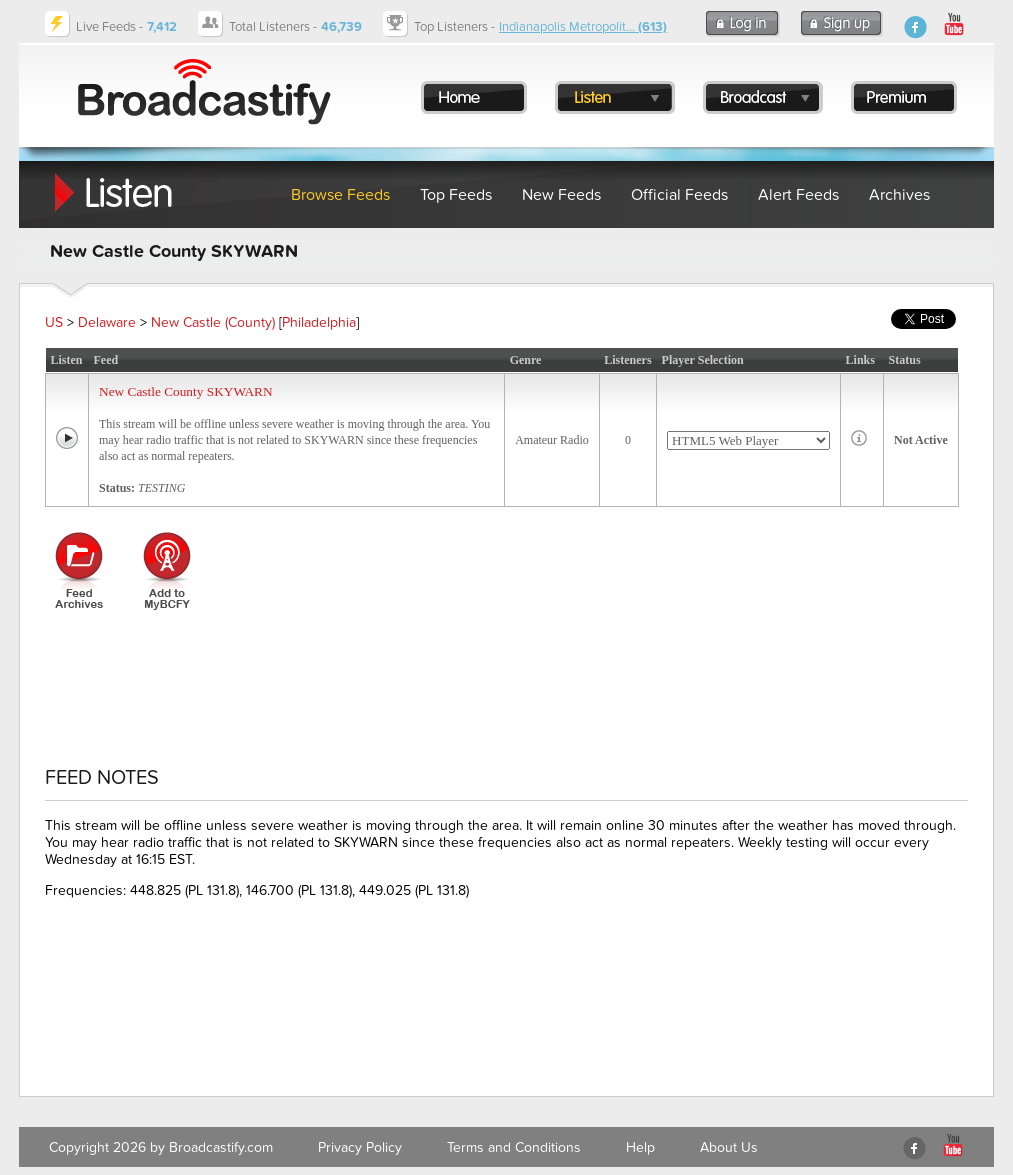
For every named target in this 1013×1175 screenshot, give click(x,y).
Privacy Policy (360, 1147)
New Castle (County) (213, 322)
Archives (899, 195)
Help (640, 1147)
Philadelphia (319, 322)
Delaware (107, 322)
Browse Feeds (340, 195)
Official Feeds (679, 195)
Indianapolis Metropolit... (583, 27)
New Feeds (561, 195)
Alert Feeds (798, 195)
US (54, 322)
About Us (729, 1147)
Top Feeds (456, 195)
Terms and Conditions (514, 1147)
